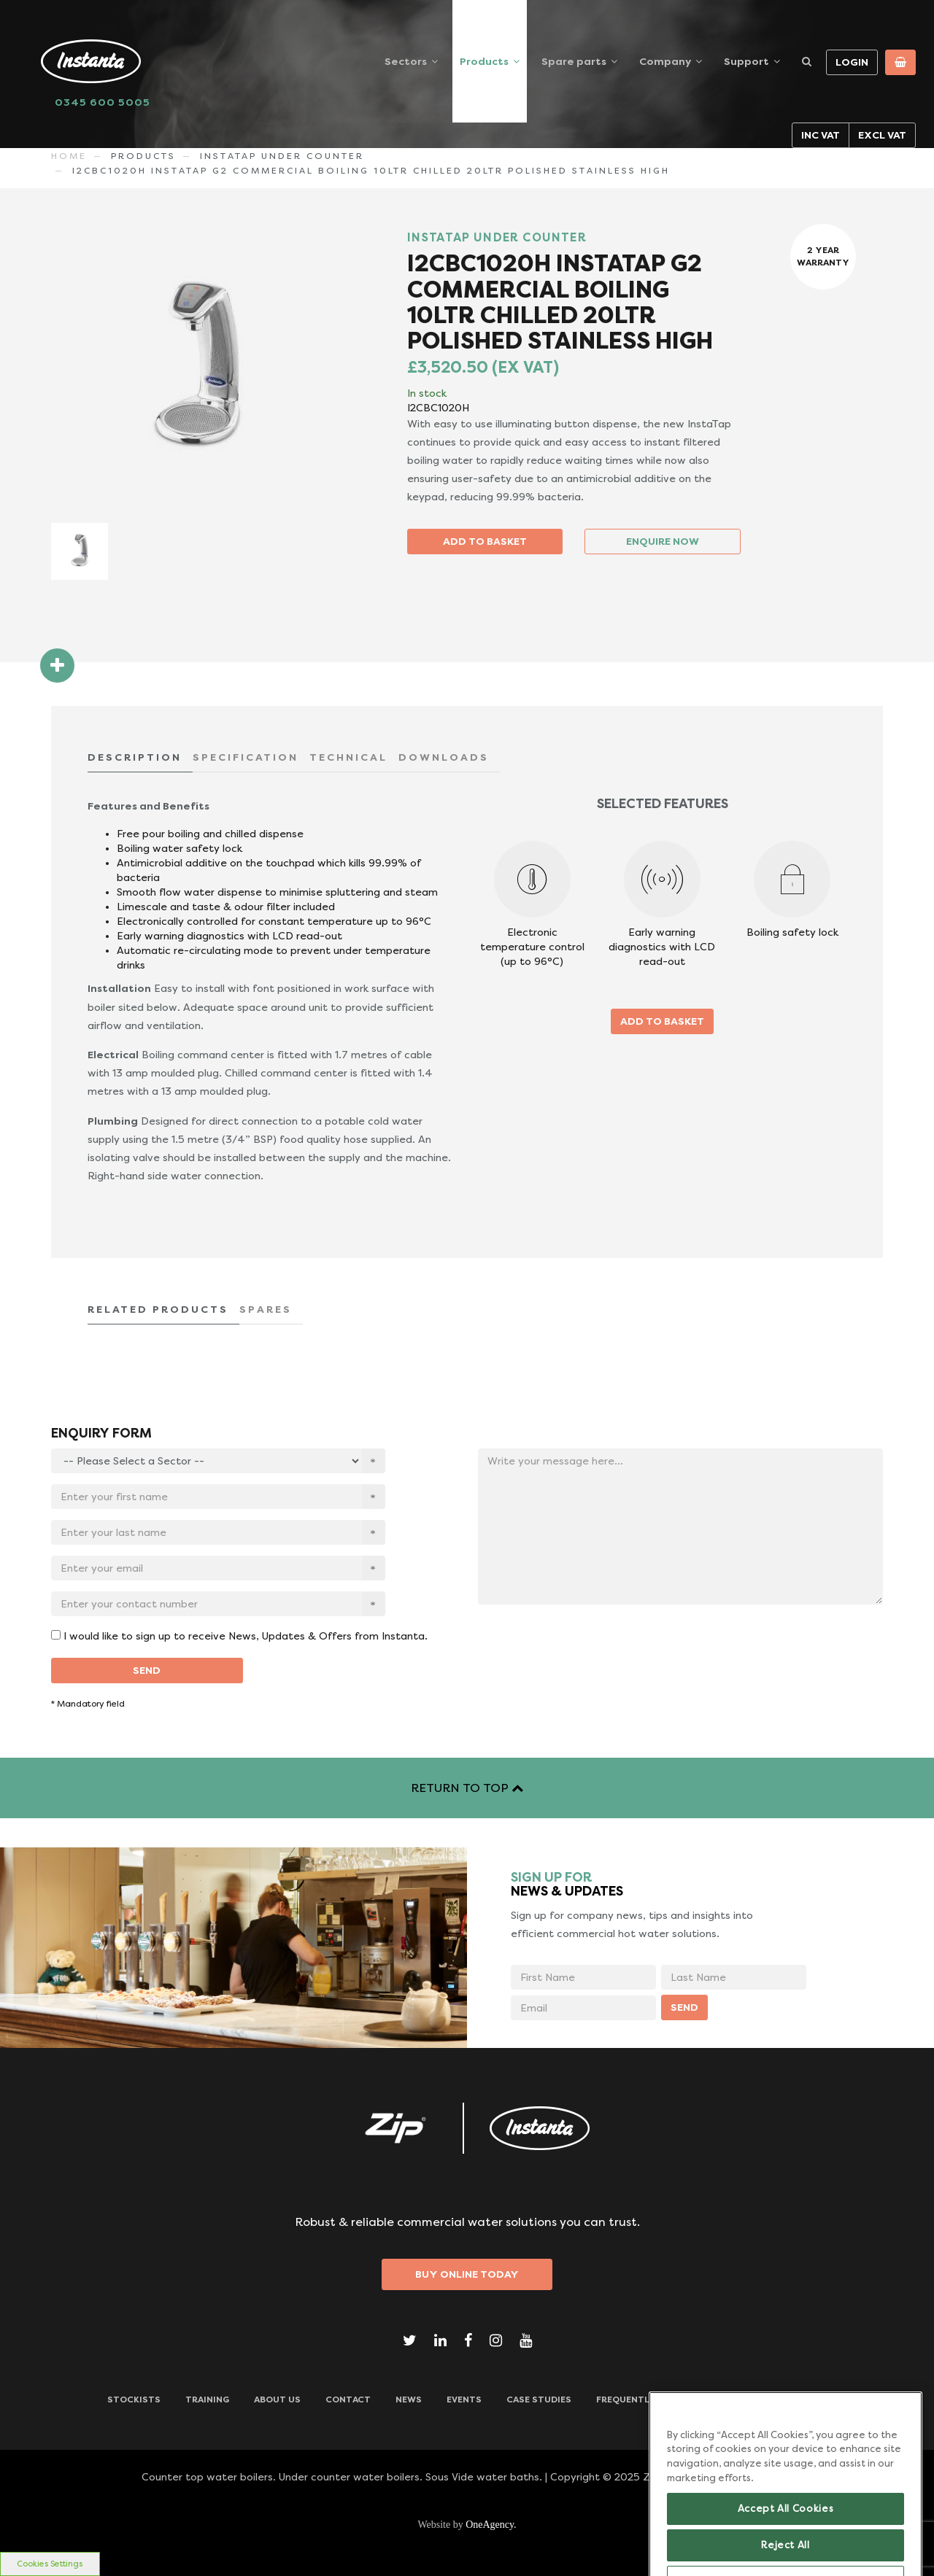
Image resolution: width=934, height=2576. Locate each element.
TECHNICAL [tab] (348, 757)
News (408, 2399)
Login (851, 62)
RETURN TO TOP (467, 1788)
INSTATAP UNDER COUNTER (282, 156)
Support (746, 61)
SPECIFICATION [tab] (245, 757)
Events (464, 2399)
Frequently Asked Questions (669, 2399)
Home (69, 156)
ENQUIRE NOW (662, 541)
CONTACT (348, 2399)
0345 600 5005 (102, 102)
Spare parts (573, 61)
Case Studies (538, 2399)
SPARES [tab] (265, 1309)
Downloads (797, 2399)
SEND (147, 1670)
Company (665, 61)
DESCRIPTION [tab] (135, 757)
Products (484, 61)
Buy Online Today (467, 2274)
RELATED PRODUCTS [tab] (158, 1309)
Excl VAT (882, 135)
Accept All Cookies (786, 2539)
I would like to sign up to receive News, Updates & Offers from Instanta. (245, 1636)
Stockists (134, 2399)
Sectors (406, 61)
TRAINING (207, 2399)
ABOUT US (277, 2399)
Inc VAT (820, 135)
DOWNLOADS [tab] (443, 757)
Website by (466, 2524)
